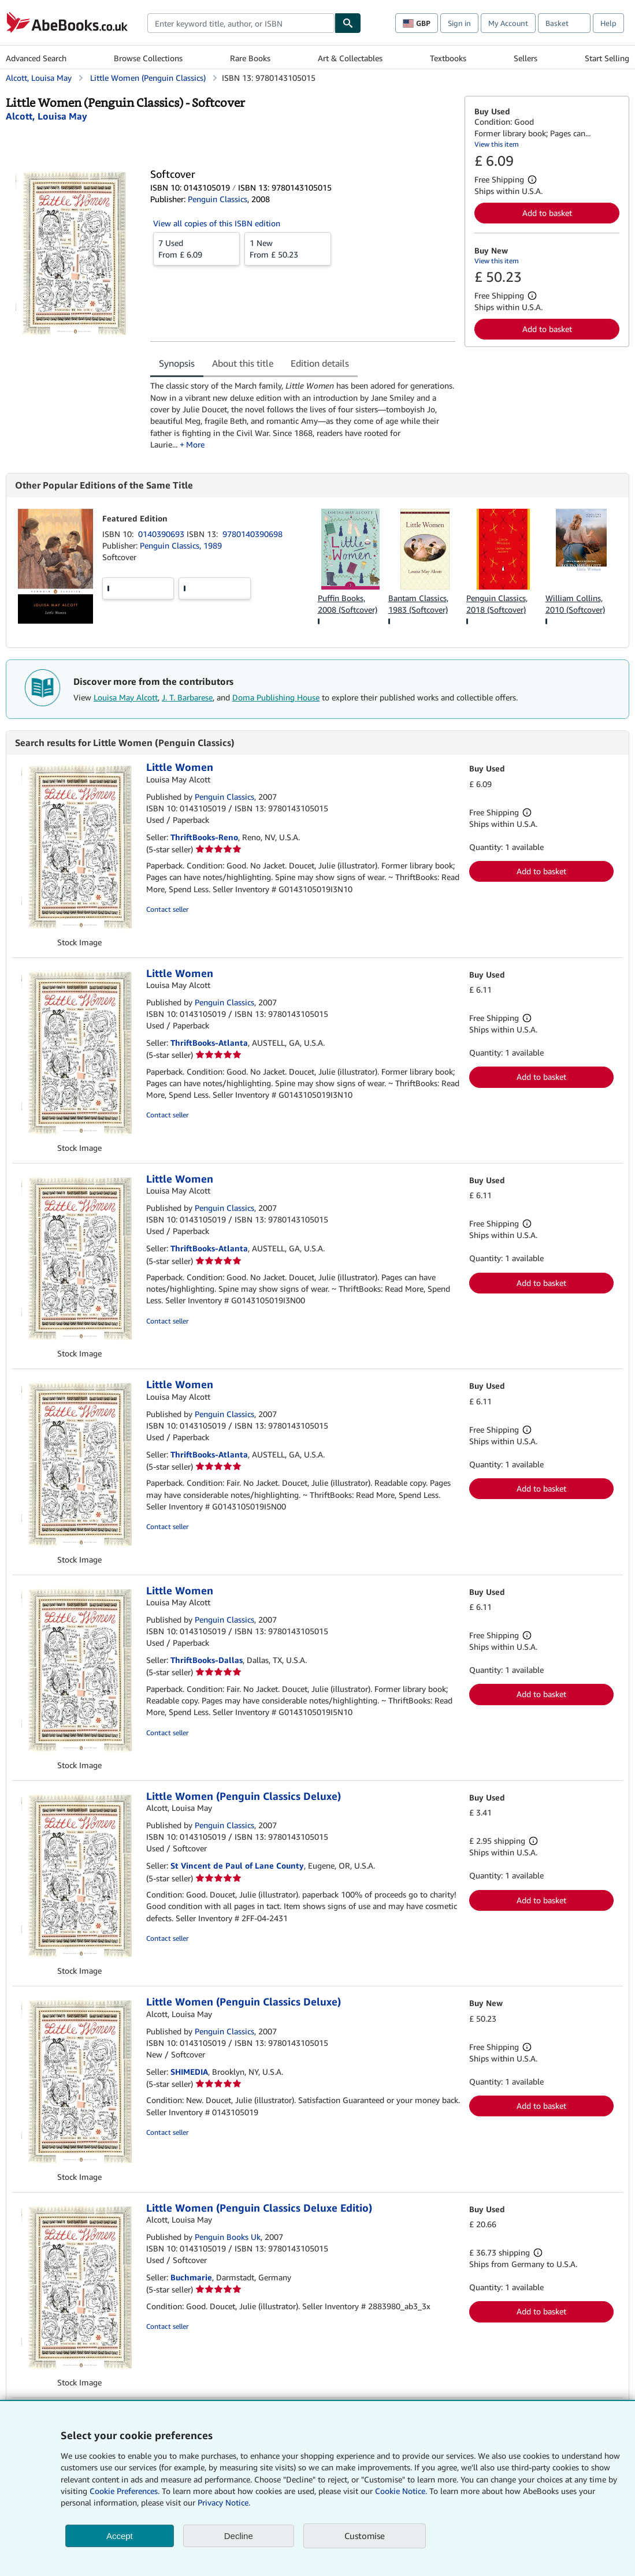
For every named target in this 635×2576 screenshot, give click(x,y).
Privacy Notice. (224, 2502)
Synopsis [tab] (177, 363)
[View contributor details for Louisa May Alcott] (46, 116)
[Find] (348, 23)
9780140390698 (252, 534)
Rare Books (250, 58)
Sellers (525, 58)
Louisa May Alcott (126, 697)
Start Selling (607, 58)
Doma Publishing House (276, 697)
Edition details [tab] (320, 363)
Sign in (459, 23)
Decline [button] (238, 2536)
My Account (508, 23)
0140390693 (162, 534)
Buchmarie (191, 2277)
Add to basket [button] (547, 213)
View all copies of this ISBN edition (216, 223)
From (196, 248)
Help (608, 23)
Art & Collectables (350, 58)
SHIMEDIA (189, 2072)
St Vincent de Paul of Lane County (237, 1865)
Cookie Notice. (401, 2491)
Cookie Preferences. (124, 2491)
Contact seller (167, 909)
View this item (496, 144)
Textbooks (448, 58)
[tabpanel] (302, 415)
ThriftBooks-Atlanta (209, 1042)
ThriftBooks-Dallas (206, 1660)
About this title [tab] (242, 363)
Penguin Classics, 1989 (181, 545)
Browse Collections (148, 58)
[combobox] (241, 23)
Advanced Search (36, 58)
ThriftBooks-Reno (204, 837)
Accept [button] (119, 2536)
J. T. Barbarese (187, 697)
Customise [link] (364, 2535)
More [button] (195, 444)
